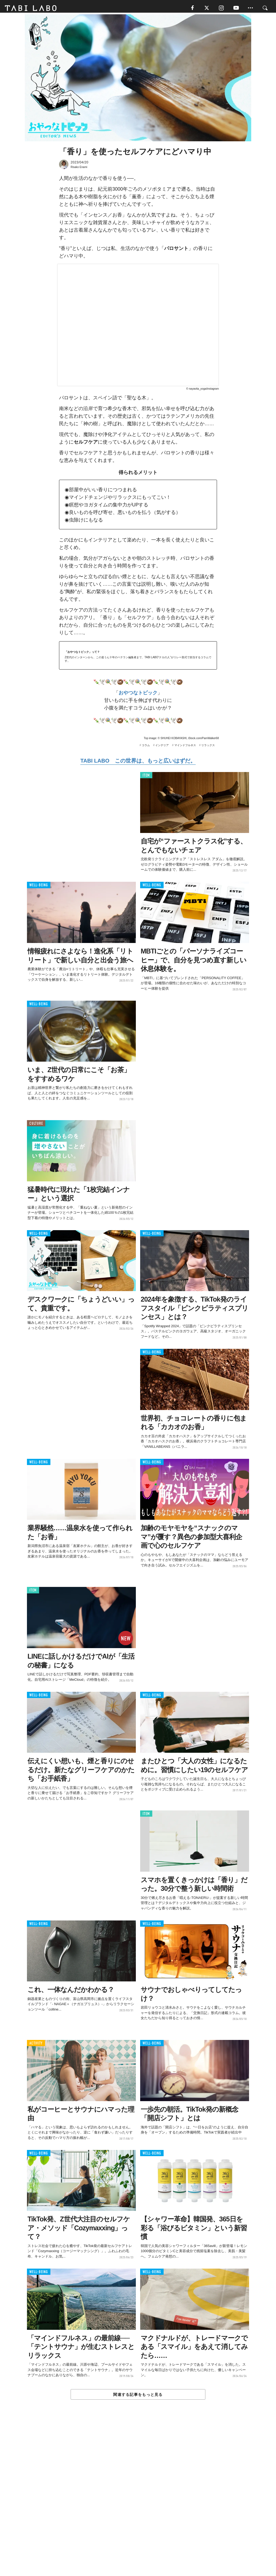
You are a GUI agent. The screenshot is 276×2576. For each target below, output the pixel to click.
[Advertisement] (138, 2501)
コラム (146, 747)
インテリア (162, 747)
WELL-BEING (38, 887)
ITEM (146, 777)
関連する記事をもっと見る (138, 2397)
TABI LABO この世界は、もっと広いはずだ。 (137, 763)
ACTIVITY (36, 2045)
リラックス (208, 747)
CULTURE (36, 1125)
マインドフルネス (185, 747)
